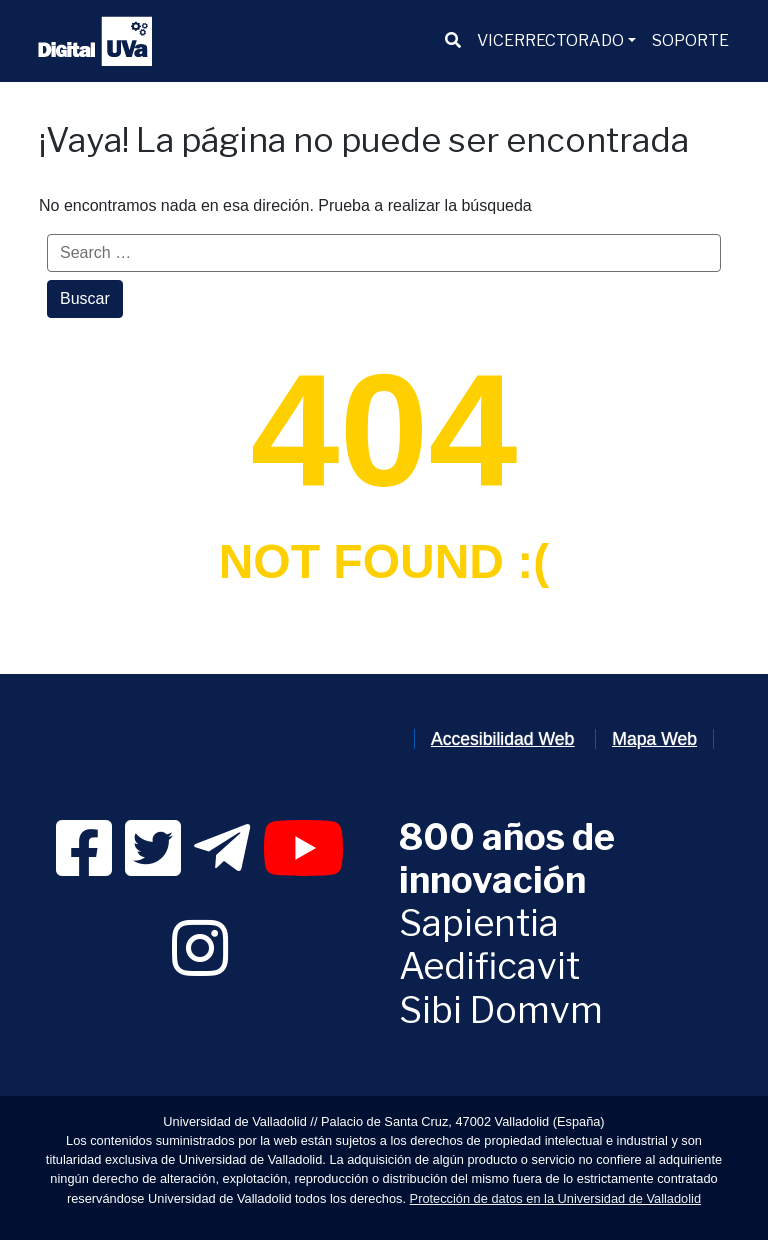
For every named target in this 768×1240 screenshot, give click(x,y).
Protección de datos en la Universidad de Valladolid (555, 1198)
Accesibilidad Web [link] (502, 739)
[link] (84, 866)
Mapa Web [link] (654, 739)
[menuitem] (453, 41)
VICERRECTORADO (550, 40)
